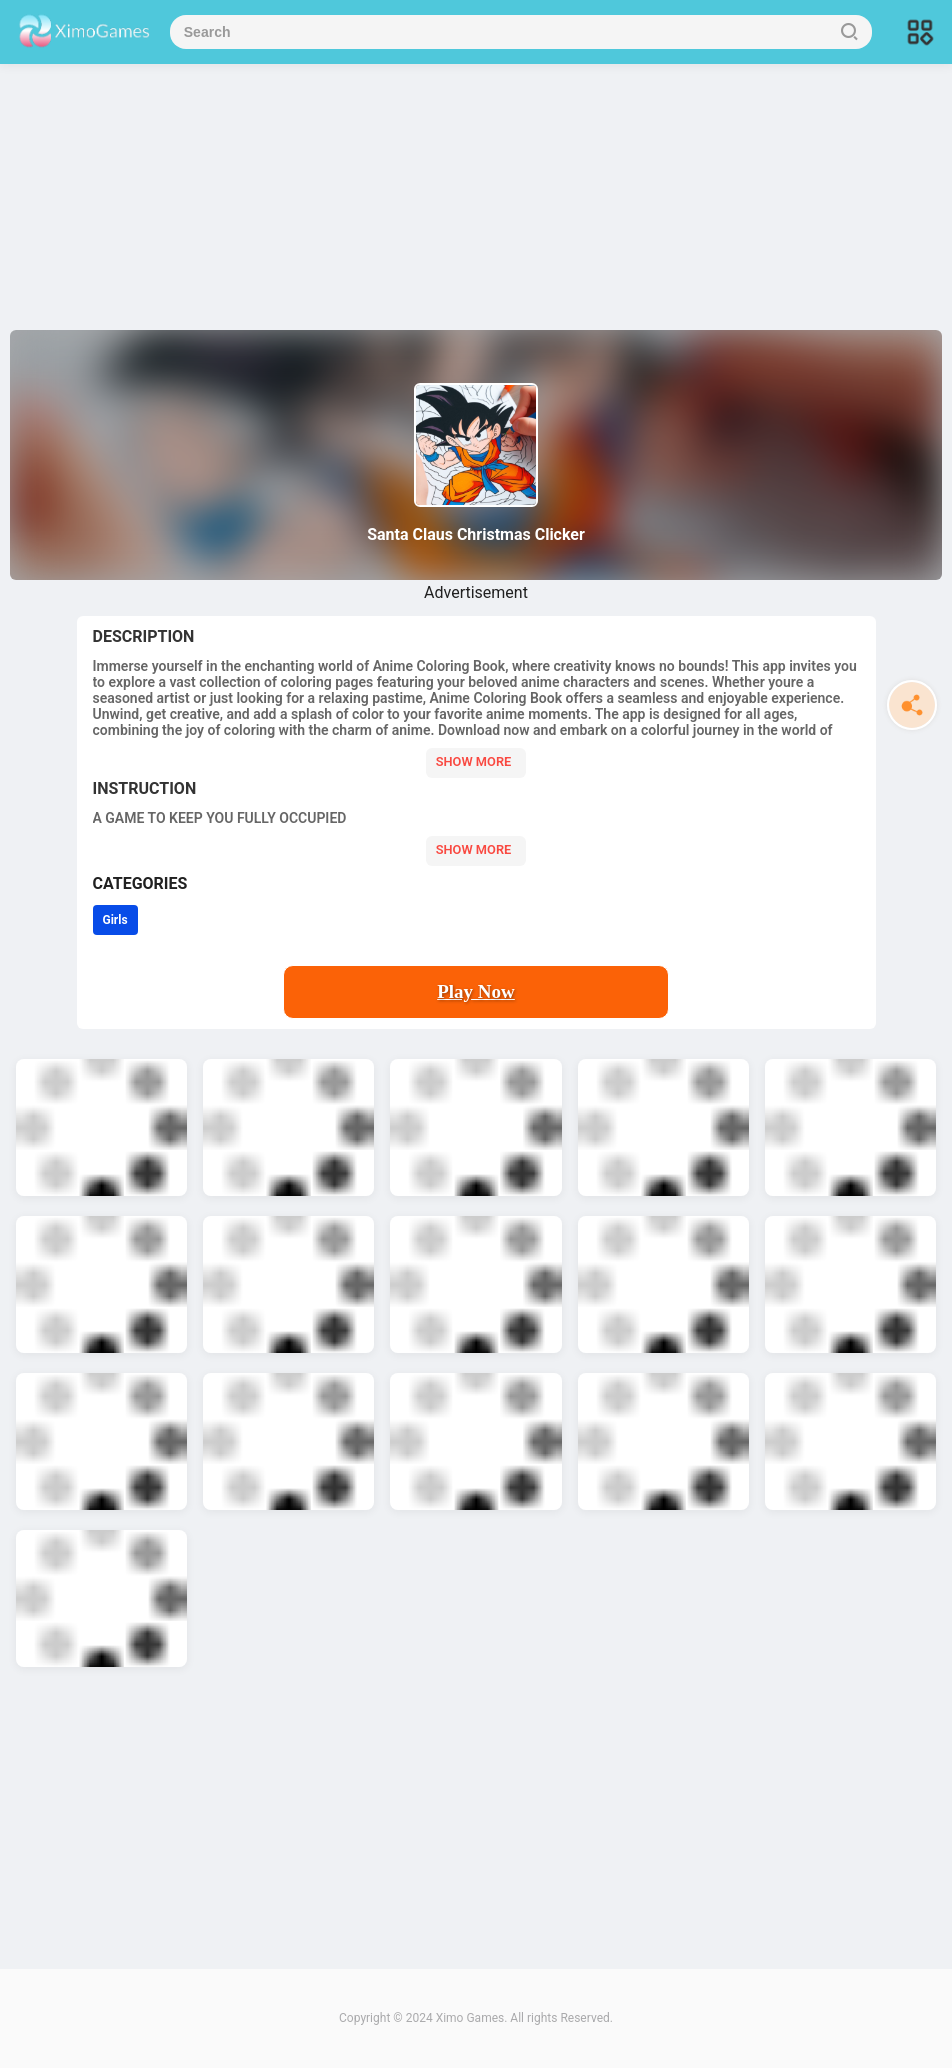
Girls (115, 920)
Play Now (476, 991)
